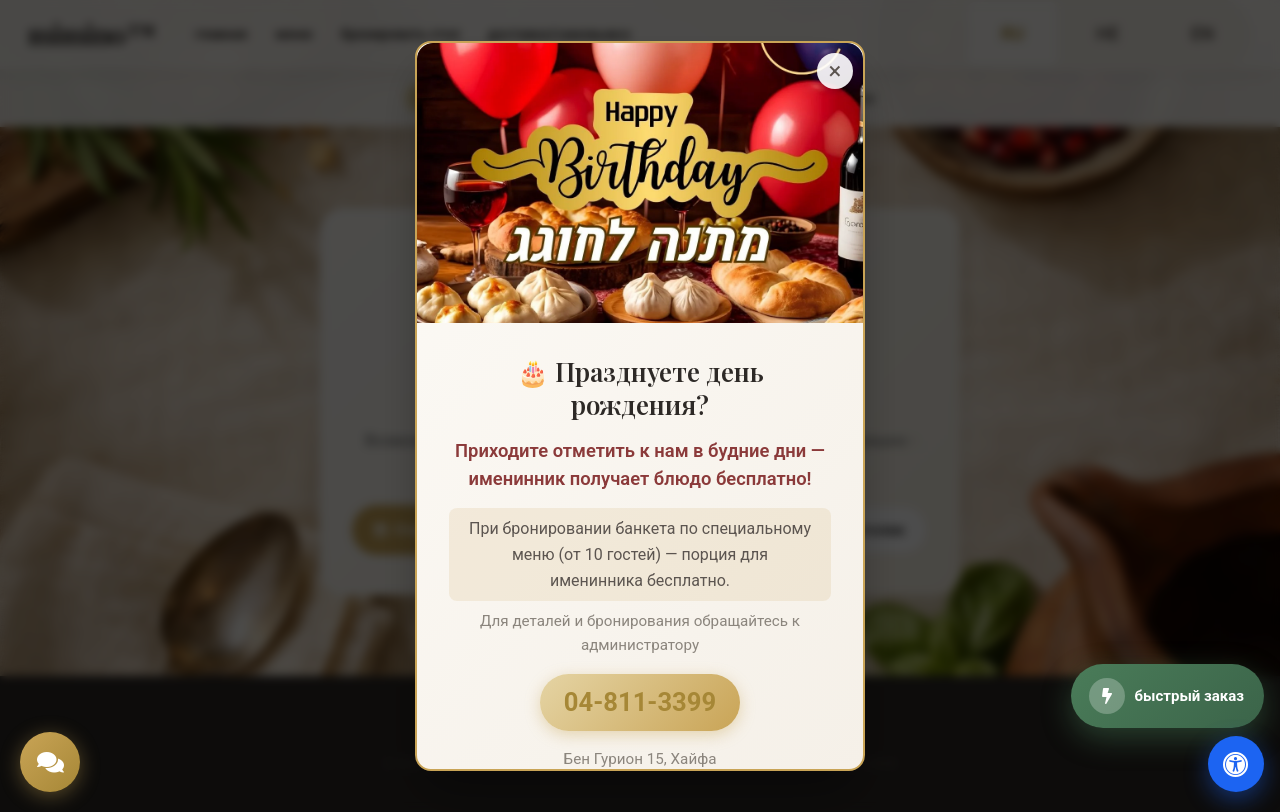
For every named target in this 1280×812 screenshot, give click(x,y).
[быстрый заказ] (1167, 696)
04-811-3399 (640, 702)
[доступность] (1236, 764)
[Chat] (50, 762)
